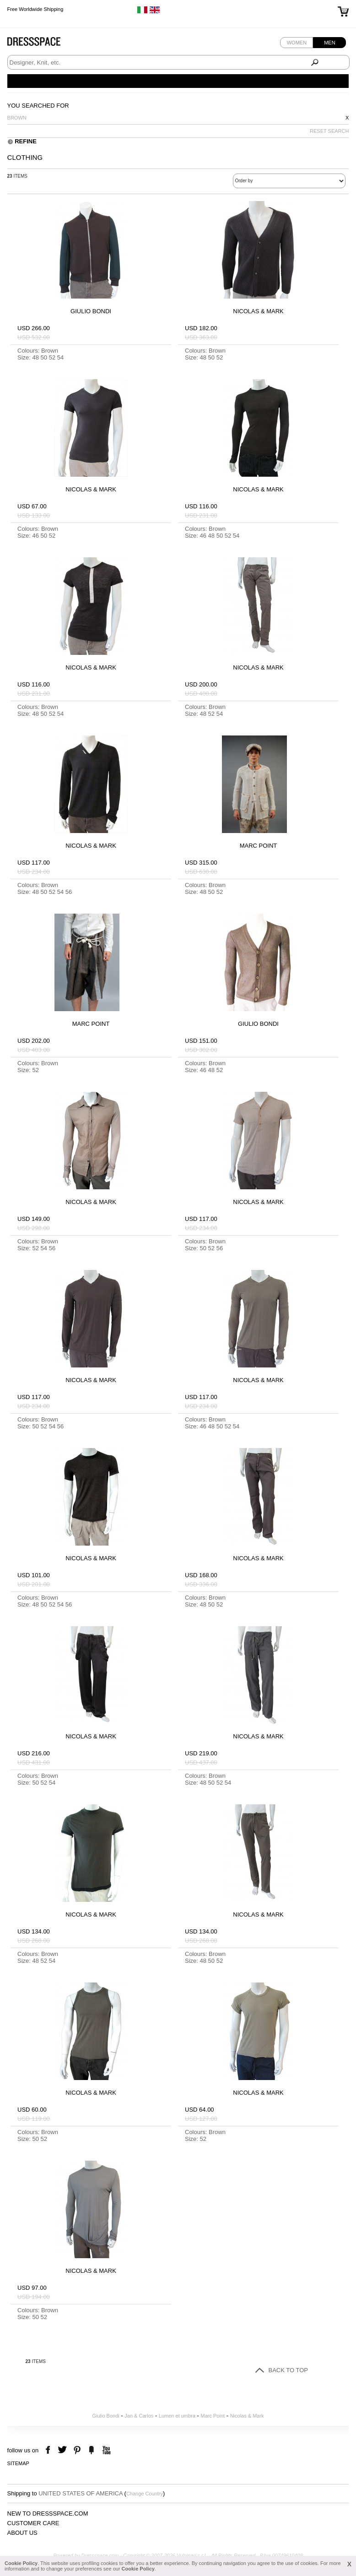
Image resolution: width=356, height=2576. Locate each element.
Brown (17, 117)
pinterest (77, 2450)
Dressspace (42, 43)
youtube (105, 2450)
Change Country (144, 2493)
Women (297, 42)
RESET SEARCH (329, 131)
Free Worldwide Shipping (35, 9)
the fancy (91, 2450)
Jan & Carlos (138, 2415)
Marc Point (213, 2415)
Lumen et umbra (177, 2415)
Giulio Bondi (105, 2415)
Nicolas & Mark (247, 2415)
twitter (63, 2450)
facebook (49, 2450)
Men (329, 42)
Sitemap (18, 2463)
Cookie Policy (21, 2563)
